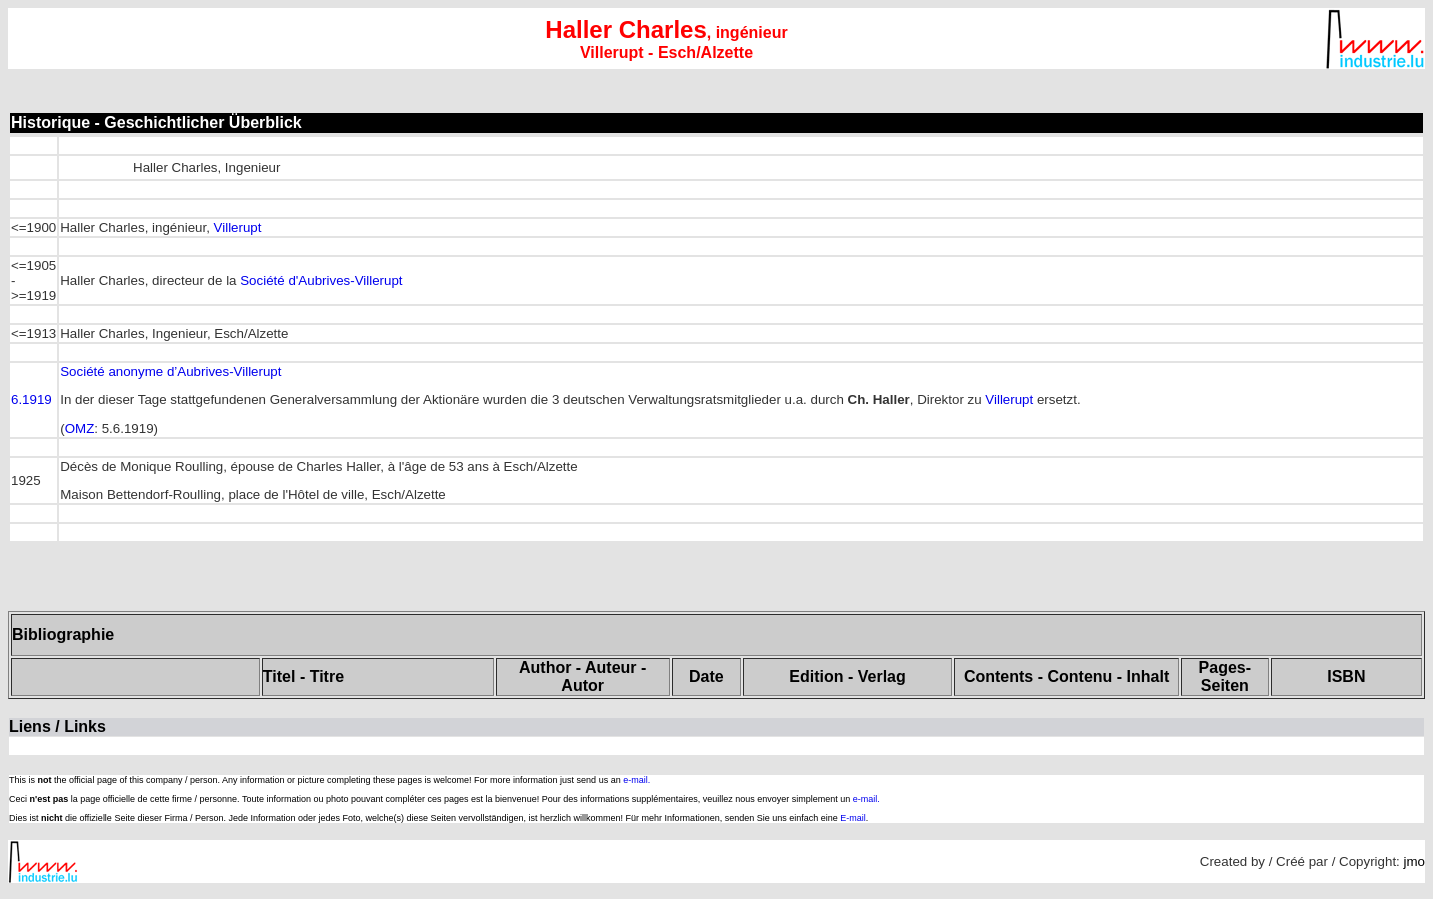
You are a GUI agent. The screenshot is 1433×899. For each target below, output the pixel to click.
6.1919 (31, 399)
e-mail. (636, 780)
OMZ (80, 428)
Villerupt (238, 227)
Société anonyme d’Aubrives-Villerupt (170, 371)
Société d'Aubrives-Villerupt (321, 280)
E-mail (853, 818)
